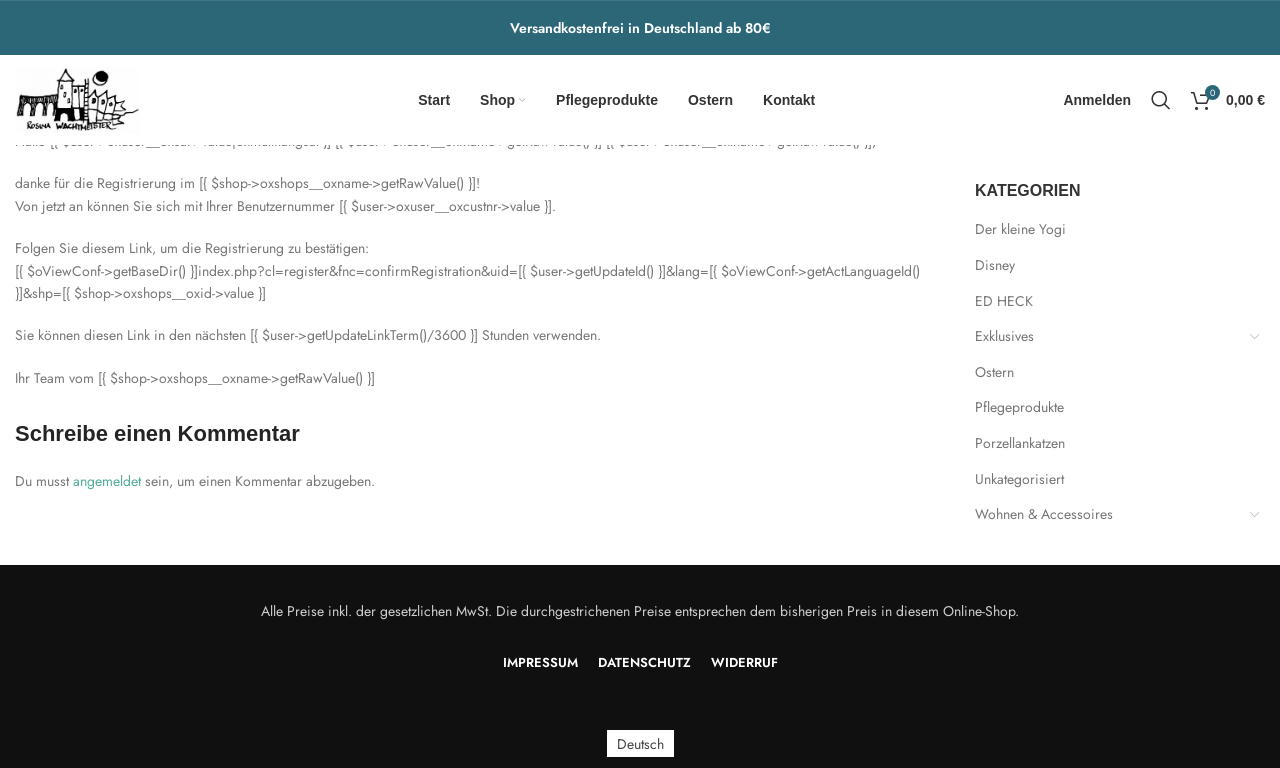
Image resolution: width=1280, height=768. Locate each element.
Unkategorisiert (1019, 479)
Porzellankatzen (1020, 443)
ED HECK (1004, 301)
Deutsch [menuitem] (640, 744)
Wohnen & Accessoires (1044, 514)
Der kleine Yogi (1020, 229)
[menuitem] (640, 743)
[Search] (1161, 100)
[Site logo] (77, 98)
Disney (995, 265)
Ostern (994, 372)
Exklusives (1004, 336)
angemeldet (107, 481)
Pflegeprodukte (1019, 407)
